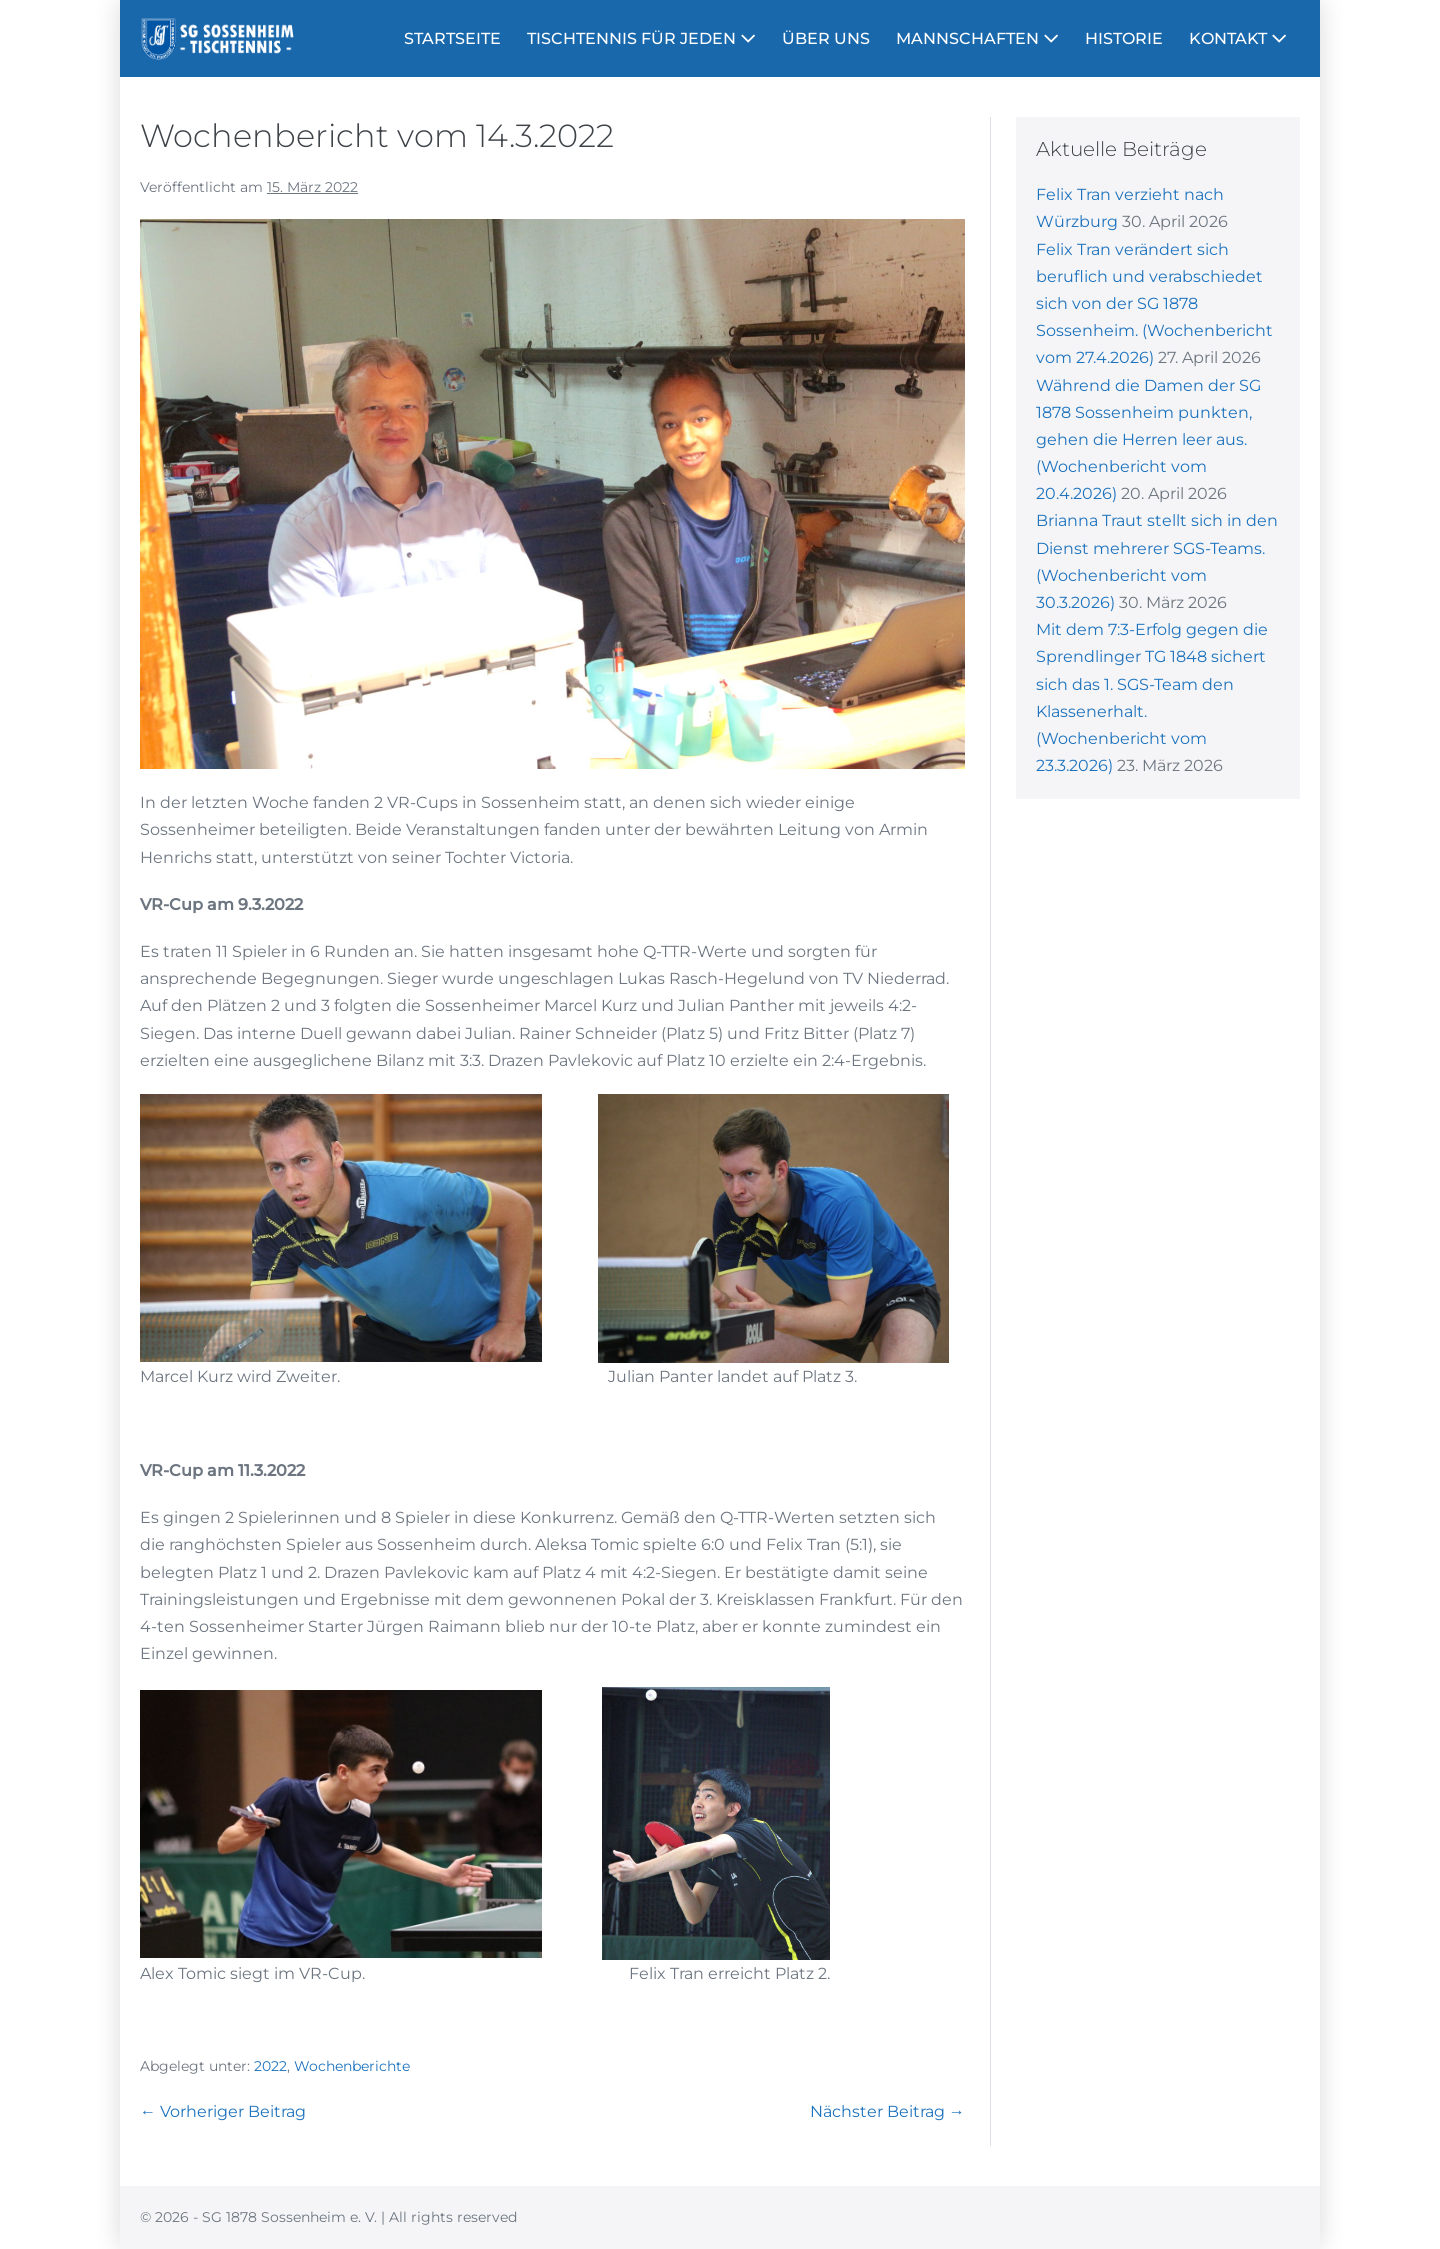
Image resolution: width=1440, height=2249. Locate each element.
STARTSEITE (452, 38)
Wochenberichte (352, 2066)
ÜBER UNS (826, 38)
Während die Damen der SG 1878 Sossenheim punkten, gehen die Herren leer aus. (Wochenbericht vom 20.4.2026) (1148, 440)
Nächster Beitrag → (887, 2111)
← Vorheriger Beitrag (223, 2111)
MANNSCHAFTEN (977, 38)
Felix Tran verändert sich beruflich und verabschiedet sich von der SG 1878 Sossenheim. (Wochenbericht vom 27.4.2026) (1154, 304)
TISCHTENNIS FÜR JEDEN (641, 38)
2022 (270, 2066)
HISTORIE (1124, 38)
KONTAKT (1238, 38)
